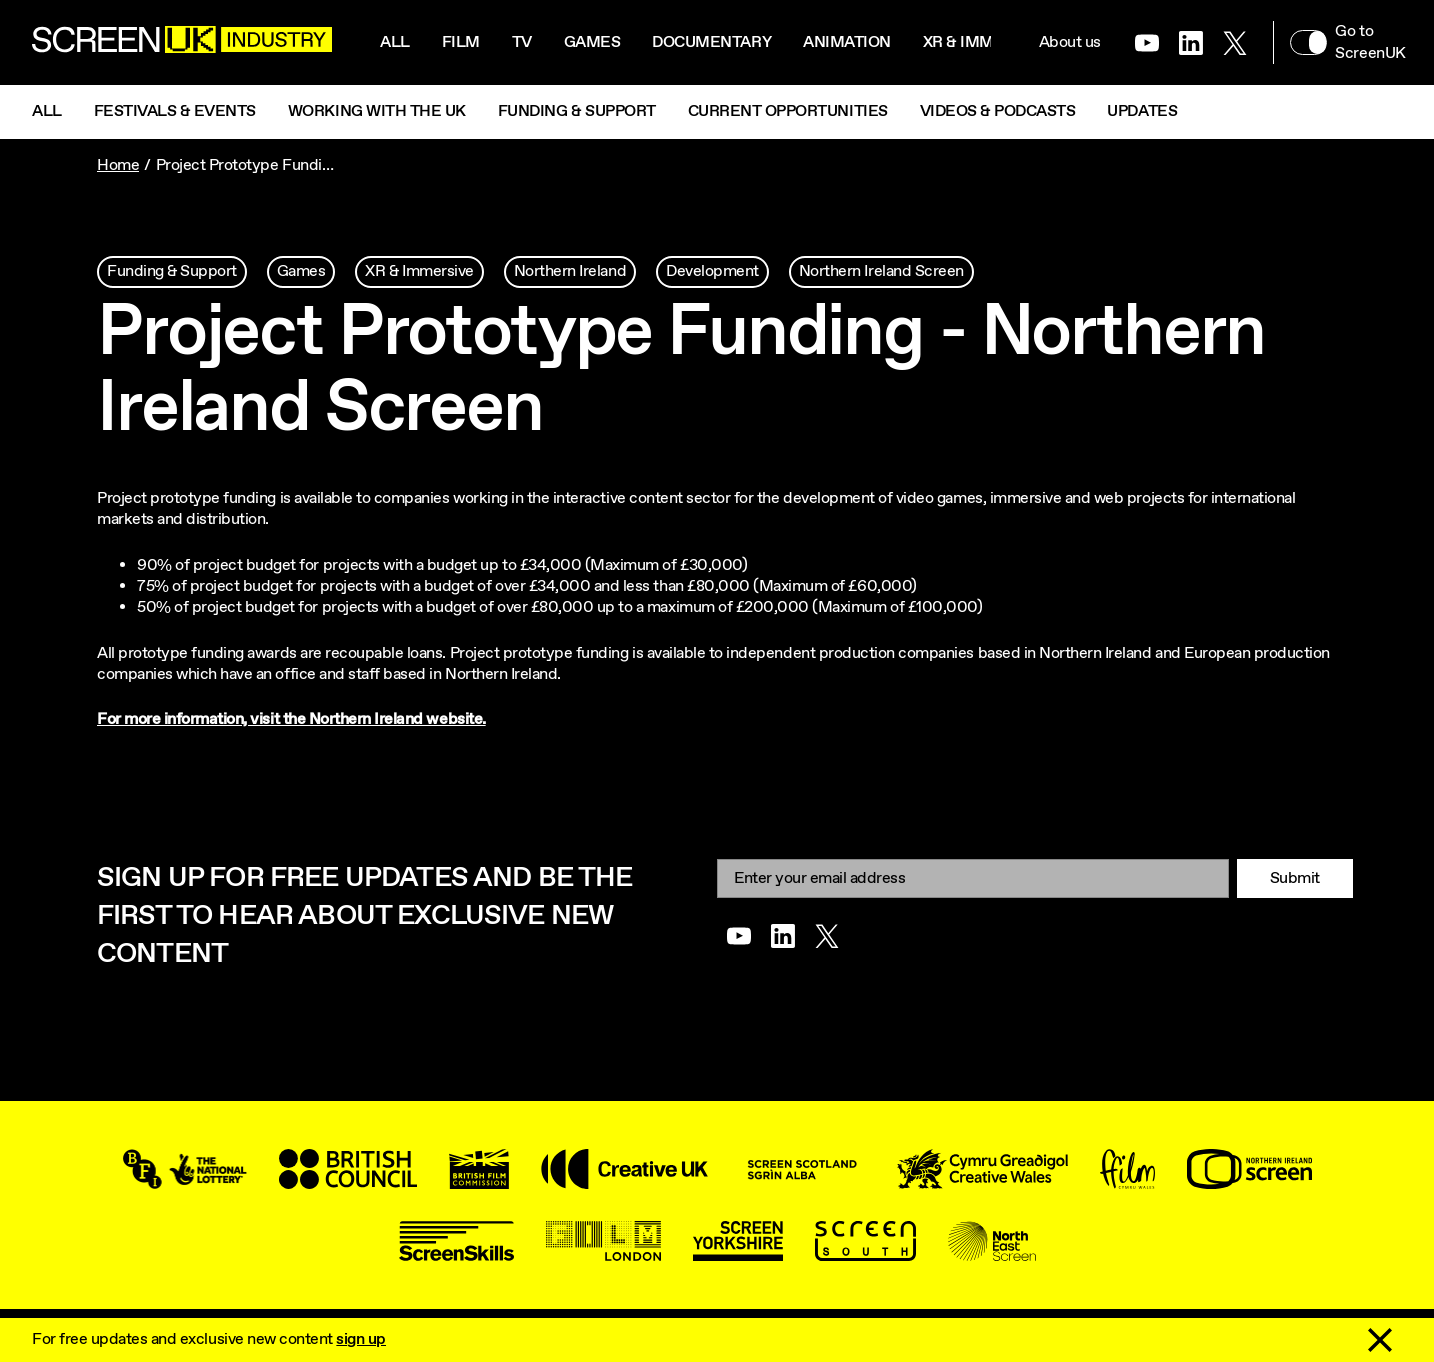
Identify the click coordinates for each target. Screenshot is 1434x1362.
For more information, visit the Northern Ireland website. (291, 719)
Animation (847, 42)
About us (1070, 42)
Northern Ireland (570, 271)
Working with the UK (377, 111)
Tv (522, 42)
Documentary (711, 42)
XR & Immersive (986, 42)
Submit (1295, 878)
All (395, 42)
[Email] (973, 878)
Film (461, 42)
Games (592, 42)
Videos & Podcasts (998, 111)
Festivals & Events (175, 111)
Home (118, 165)
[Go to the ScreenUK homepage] (182, 42)
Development (712, 271)
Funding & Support (577, 111)
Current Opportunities (788, 111)
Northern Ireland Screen (881, 271)
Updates (1142, 111)
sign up (361, 1339)
